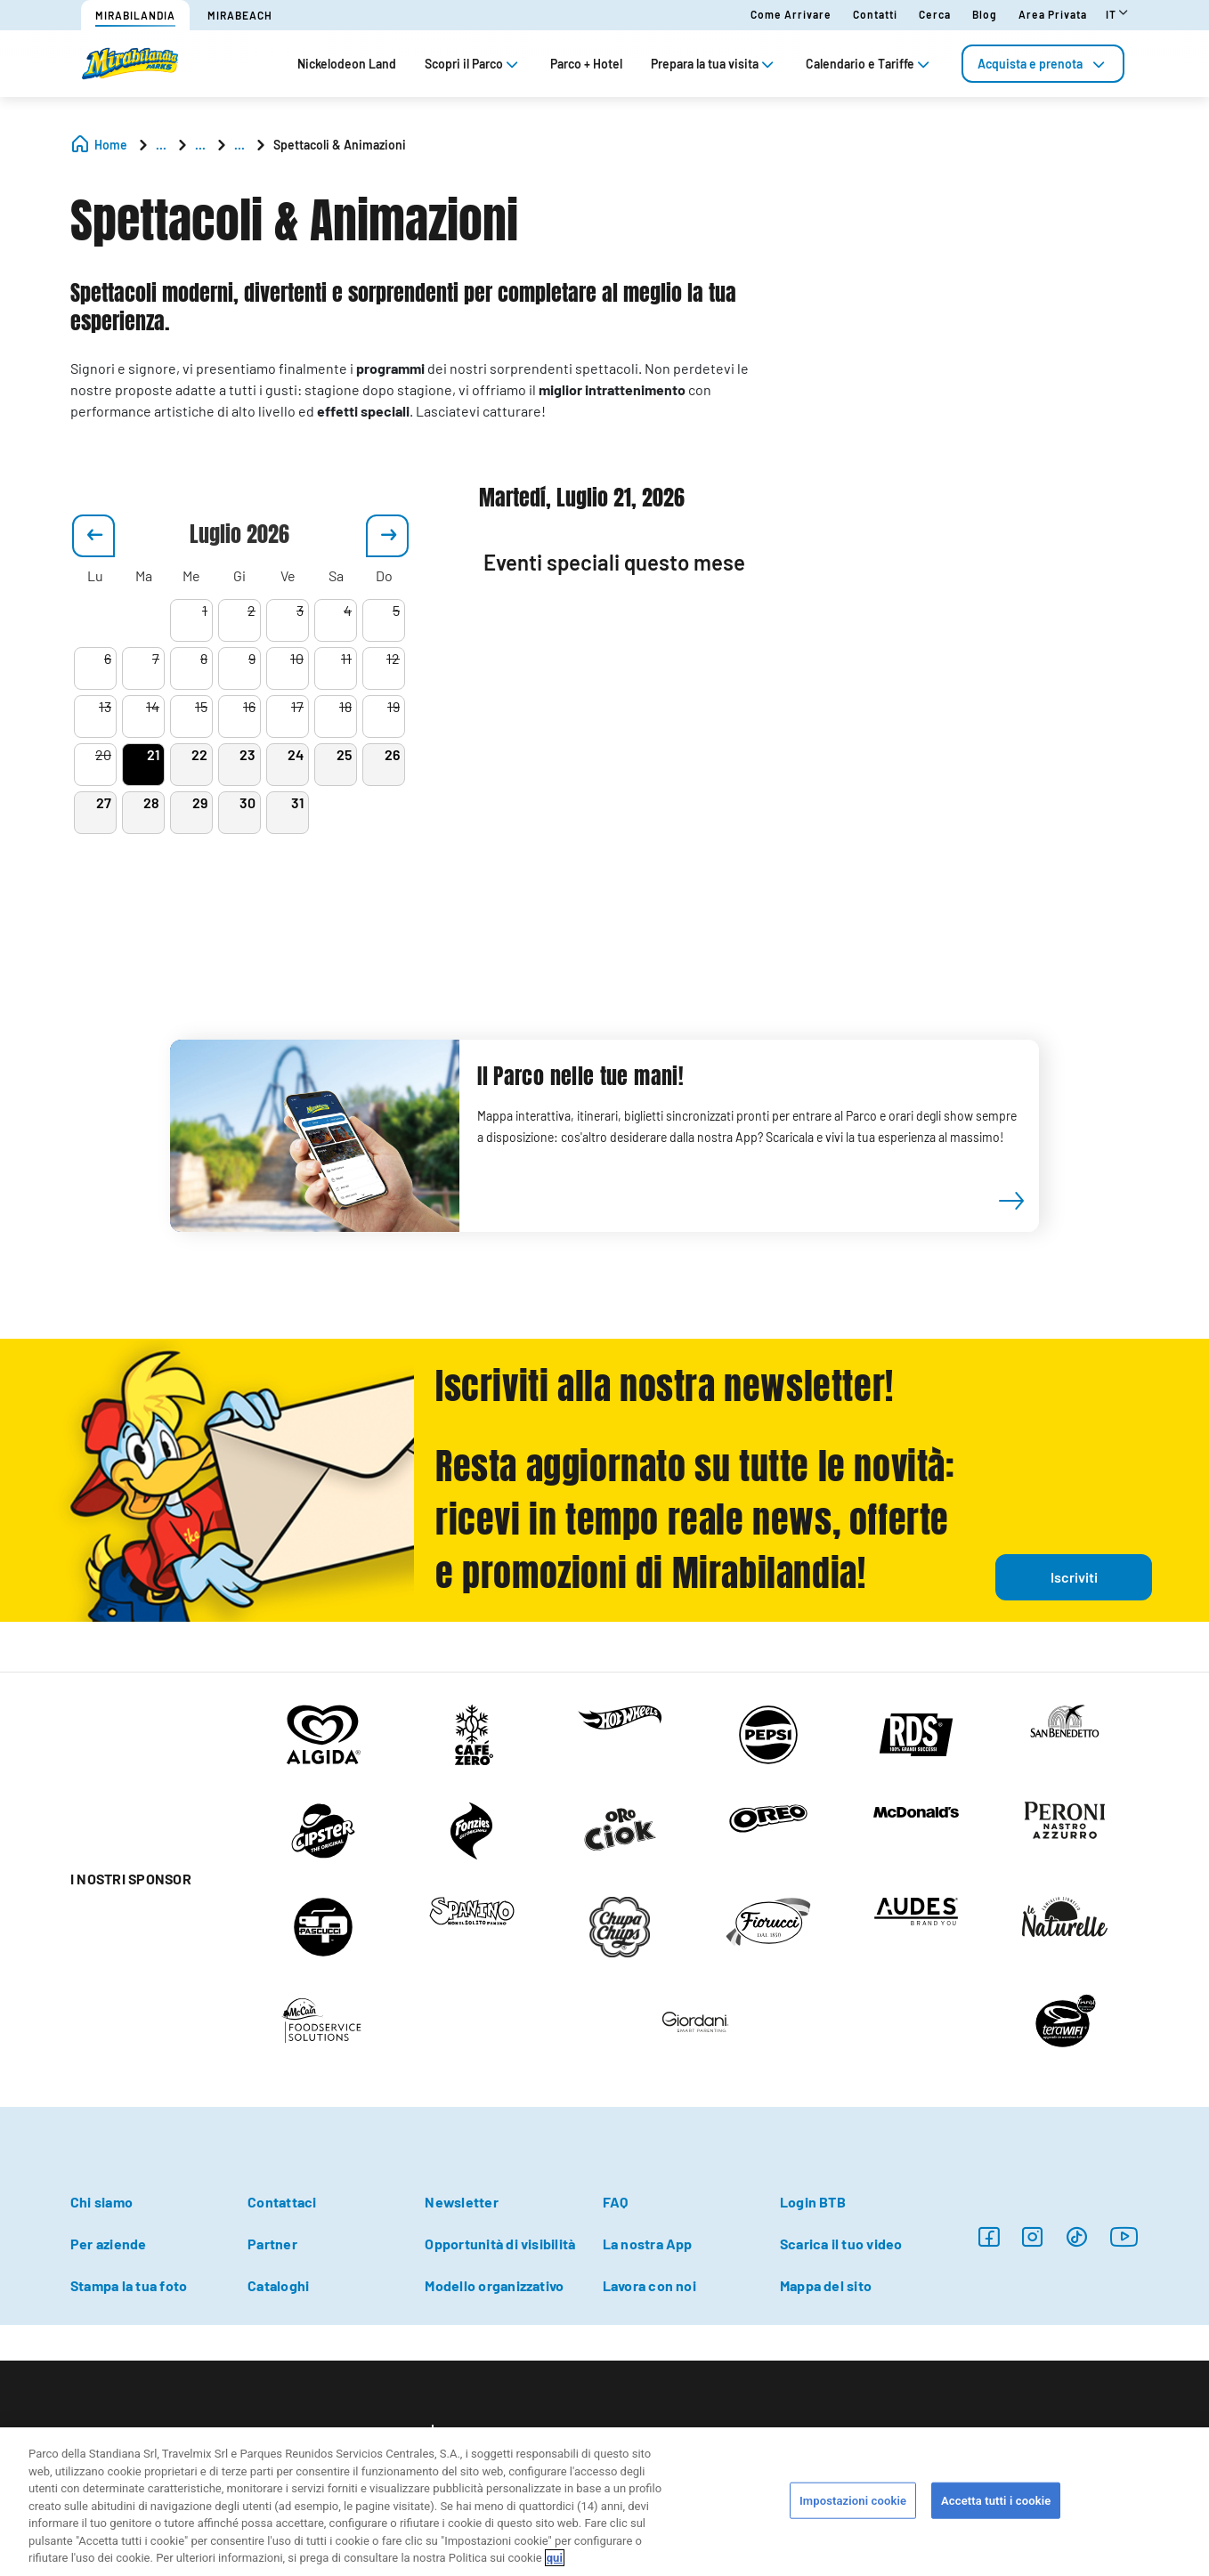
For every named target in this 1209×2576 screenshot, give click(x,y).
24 (296, 754)
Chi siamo (101, 2201)
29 (199, 802)
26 (392, 754)
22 (199, 754)
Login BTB (813, 2201)
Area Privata (1052, 14)
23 (247, 754)
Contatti (875, 14)
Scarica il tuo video (841, 2243)
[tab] (1043, 63)
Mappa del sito (826, 2285)
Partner (272, 2243)
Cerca (935, 14)
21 (153, 754)
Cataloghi (278, 2285)
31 (297, 802)
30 (247, 802)
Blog (984, 14)
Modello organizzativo (494, 2285)
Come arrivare (791, 14)
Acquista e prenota (1043, 63)
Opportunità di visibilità (500, 2243)
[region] (604, 2501)
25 (344, 754)
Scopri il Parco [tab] (473, 63)
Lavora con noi (649, 2285)
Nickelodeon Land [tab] (346, 63)
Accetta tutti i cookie (996, 2500)
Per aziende (108, 2243)
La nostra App (648, 2243)
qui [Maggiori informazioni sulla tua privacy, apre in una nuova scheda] (555, 2557)
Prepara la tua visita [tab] (714, 63)
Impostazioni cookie (852, 2500)
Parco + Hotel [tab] (586, 63)
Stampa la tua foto (128, 2285)
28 (151, 802)
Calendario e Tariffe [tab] (869, 63)
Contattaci (281, 2201)
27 (103, 802)
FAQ (616, 2201)
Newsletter (461, 2201)
